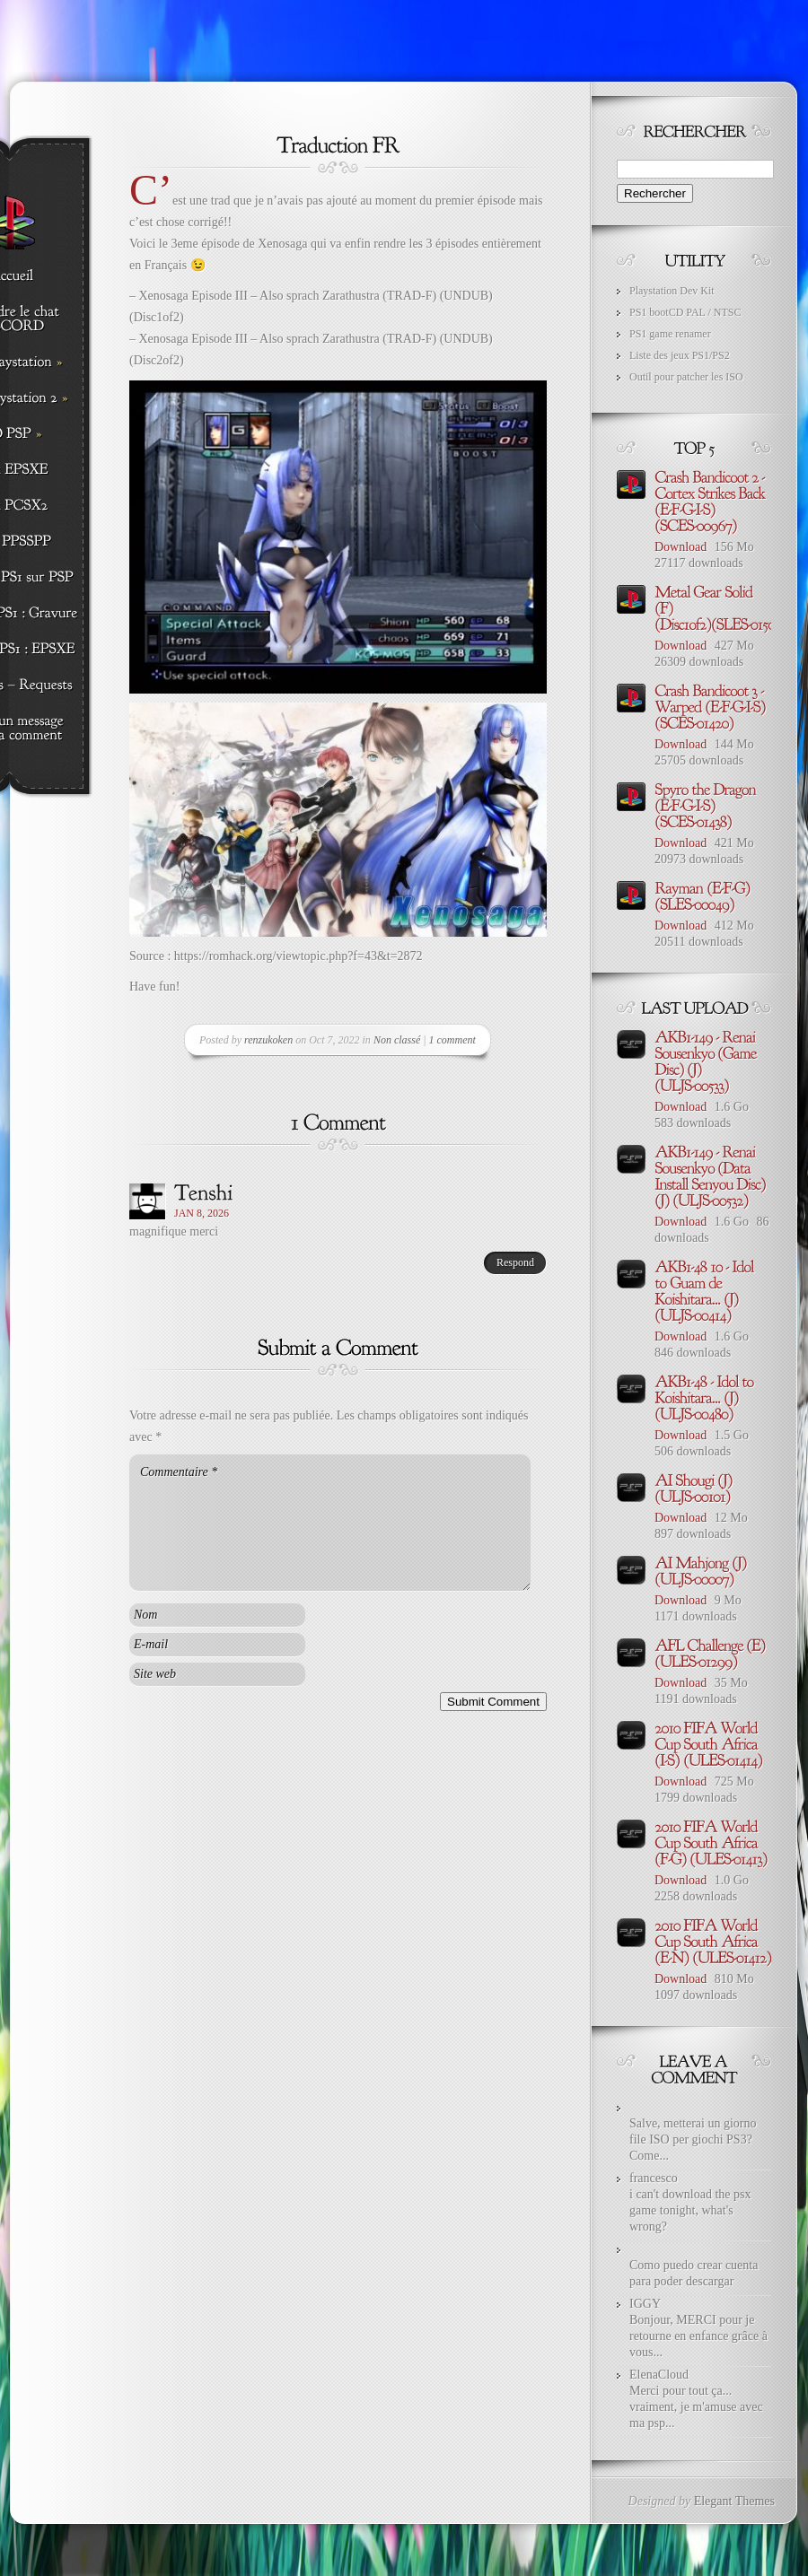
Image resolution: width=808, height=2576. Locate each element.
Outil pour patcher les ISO (686, 377)
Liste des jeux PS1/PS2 (679, 355)
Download (680, 547)
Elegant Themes (734, 2501)
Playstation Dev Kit (672, 290)
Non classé (396, 1040)
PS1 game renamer (670, 333)
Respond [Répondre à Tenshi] (515, 1262)
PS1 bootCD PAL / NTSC (685, 312)
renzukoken (268, 1040)
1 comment (452, 1040)
